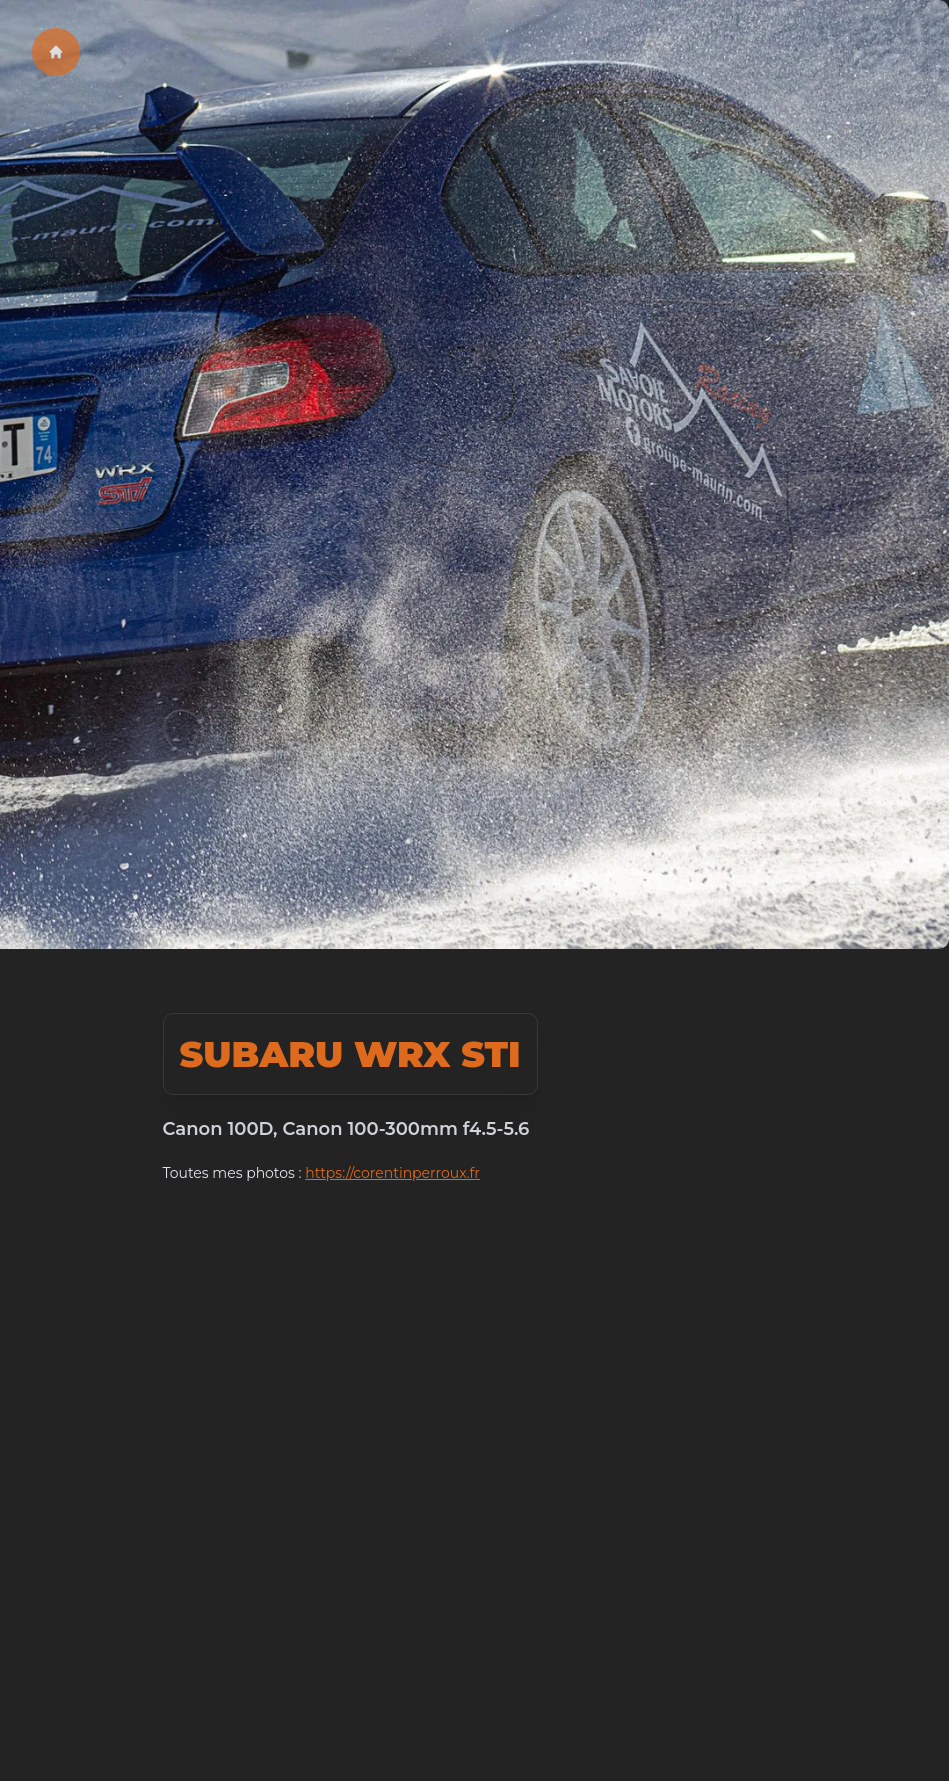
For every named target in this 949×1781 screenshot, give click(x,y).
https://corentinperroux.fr (392, 1173)
